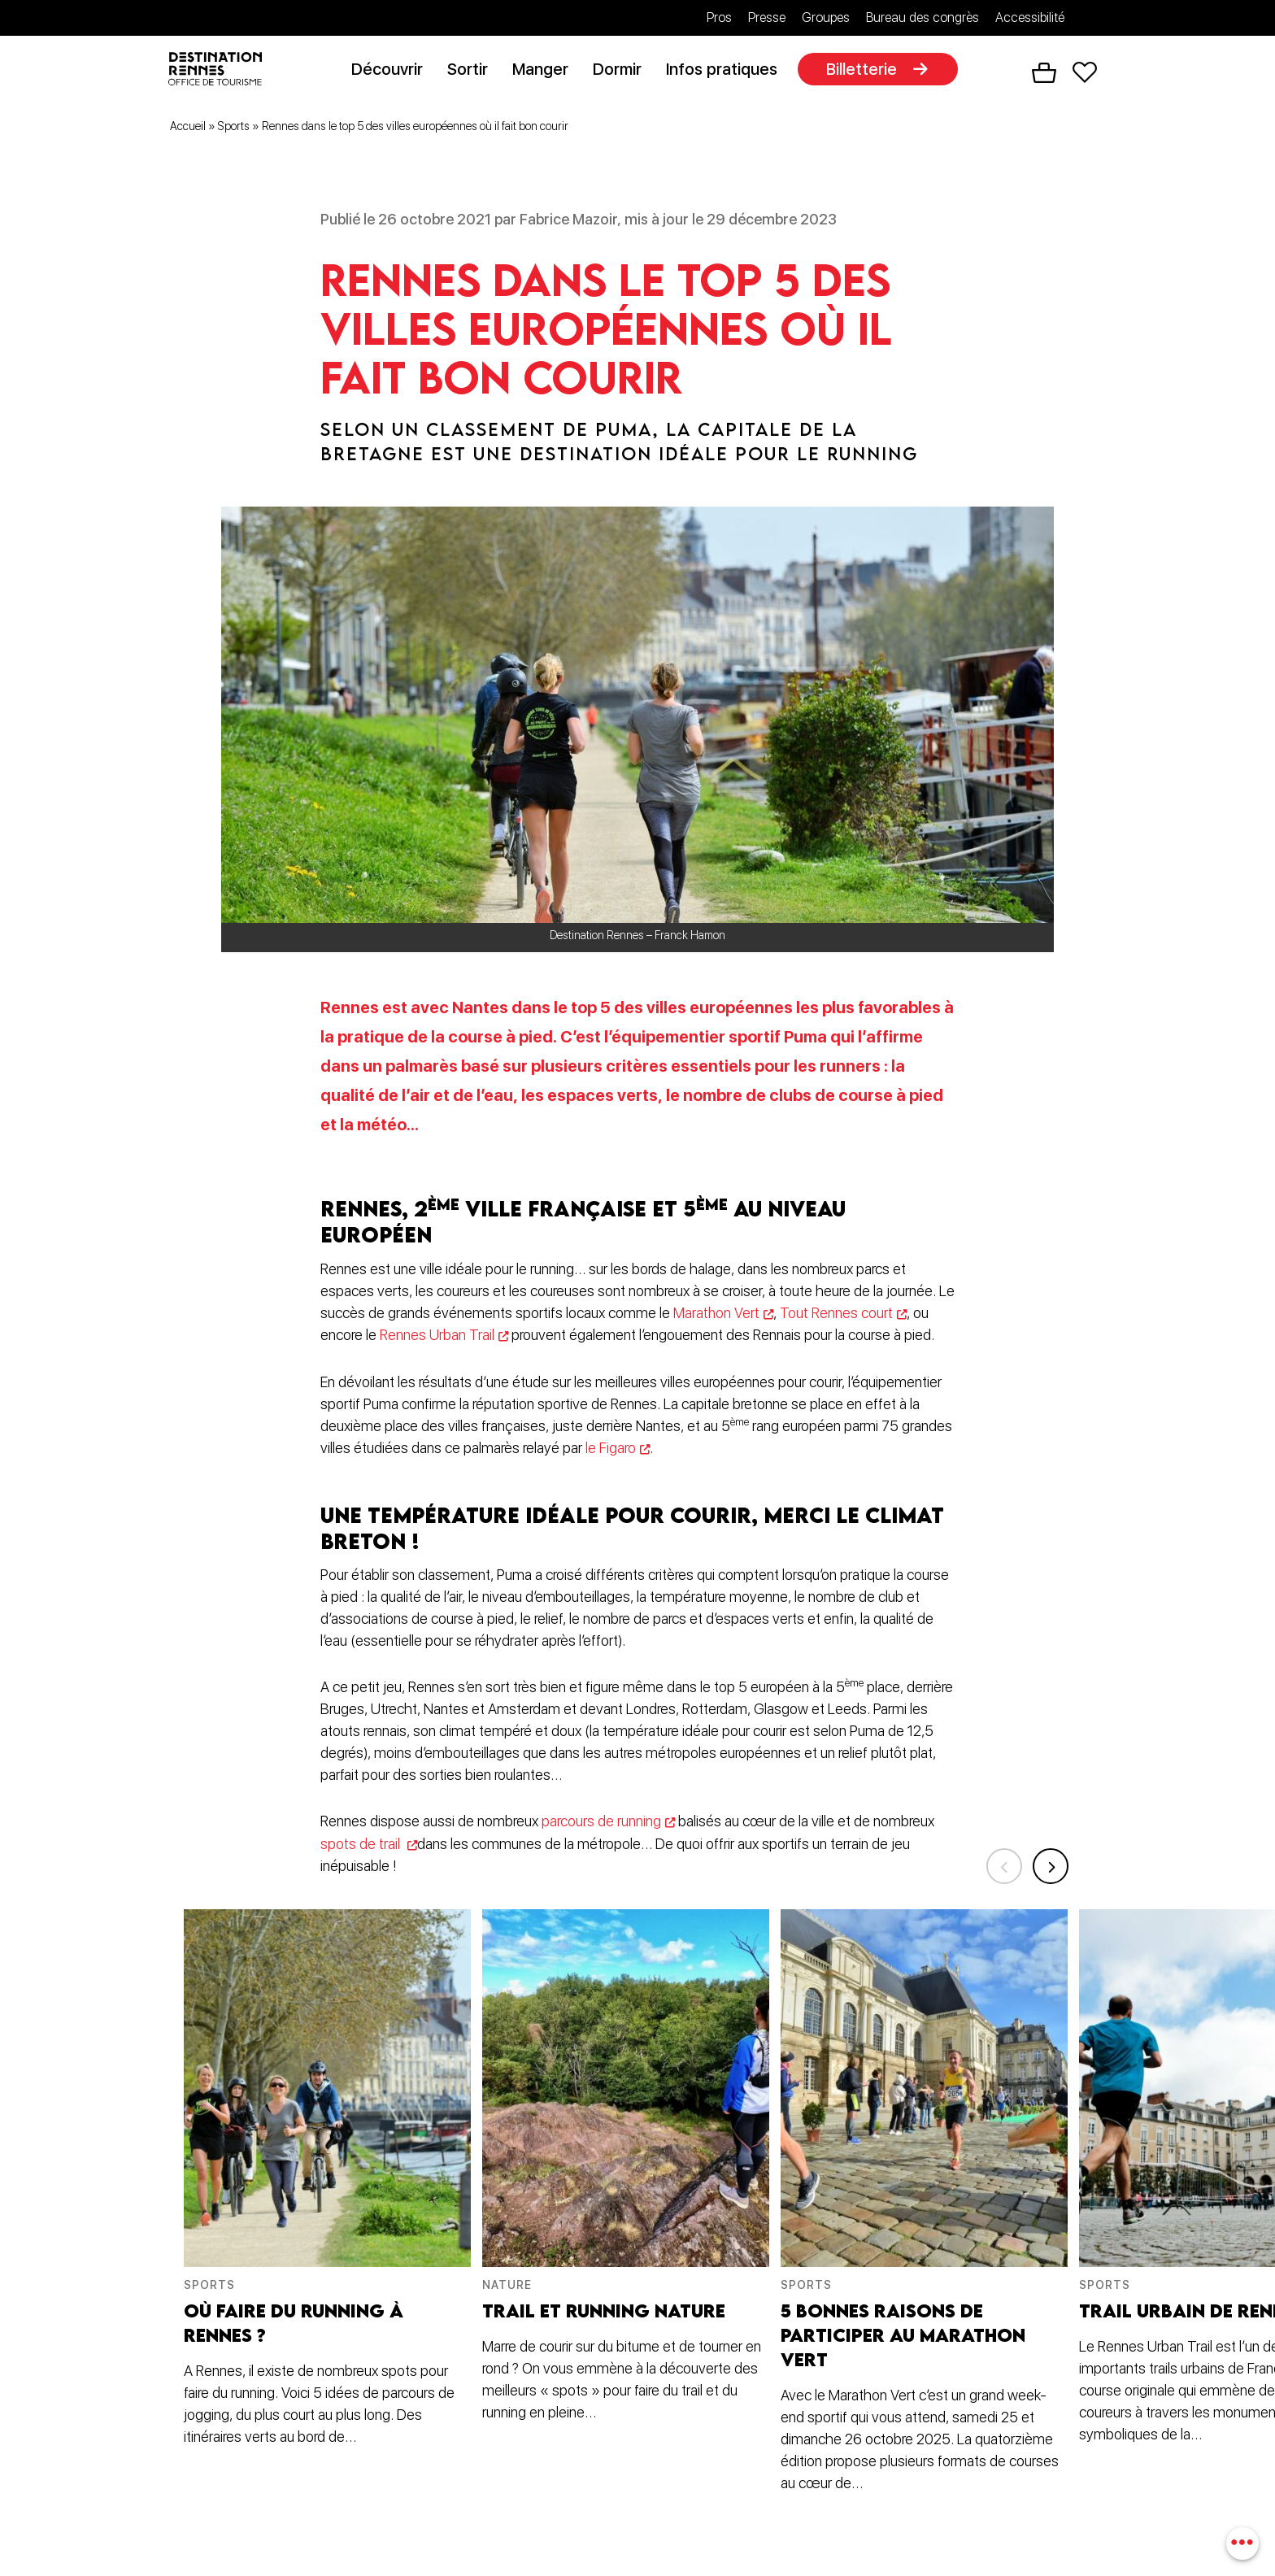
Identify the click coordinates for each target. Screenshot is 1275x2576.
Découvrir (393, 70)
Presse (766, 17)
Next (1048, 1861)
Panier (1044, 74)
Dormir (622, 70)
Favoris (1085, 74)
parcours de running (601, 1822)
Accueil (188, 129)
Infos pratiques (727, 70)
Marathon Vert (716, 1316)
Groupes (826, 17)
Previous (995, 1861)
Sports (234, 129)
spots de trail (361, 1844)
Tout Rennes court (837, 1316)
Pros (719, 17)
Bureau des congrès (922, 17)
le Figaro (610, 1450)
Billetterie (867, 70)
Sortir (473, 70)
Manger (546, 70)
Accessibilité (1029, 17)
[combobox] (1240, 2541)
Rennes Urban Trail (437, 1338)
